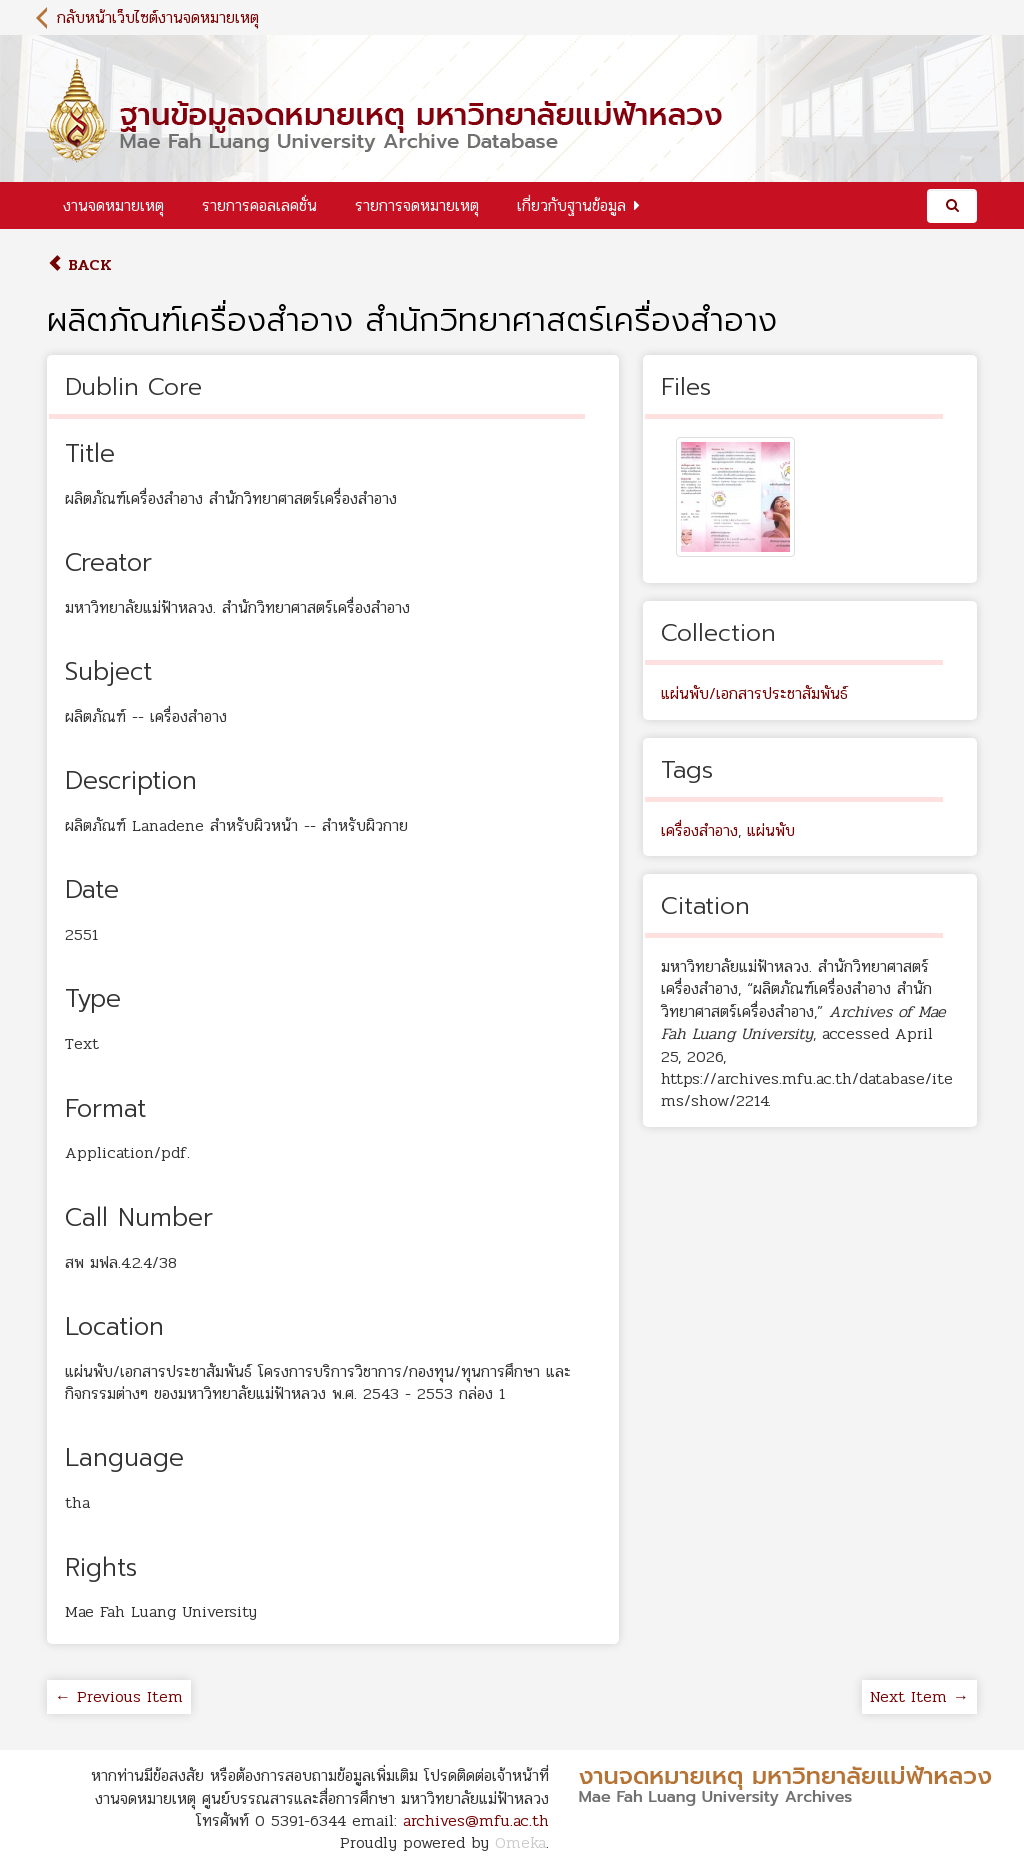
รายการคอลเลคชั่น (259, 205)
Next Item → (919, 1696)
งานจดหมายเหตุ (113, 205)
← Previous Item (119, 1696)
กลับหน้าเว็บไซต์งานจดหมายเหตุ (158, 17)
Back (79, 264)
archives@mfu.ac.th (476, 1820)
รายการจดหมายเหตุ (417, 205)
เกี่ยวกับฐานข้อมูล (571, 205)
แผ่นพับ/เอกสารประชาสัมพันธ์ (754, 693)
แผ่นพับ (771, 830)
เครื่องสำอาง (699, 830)
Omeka (520, 1842)
